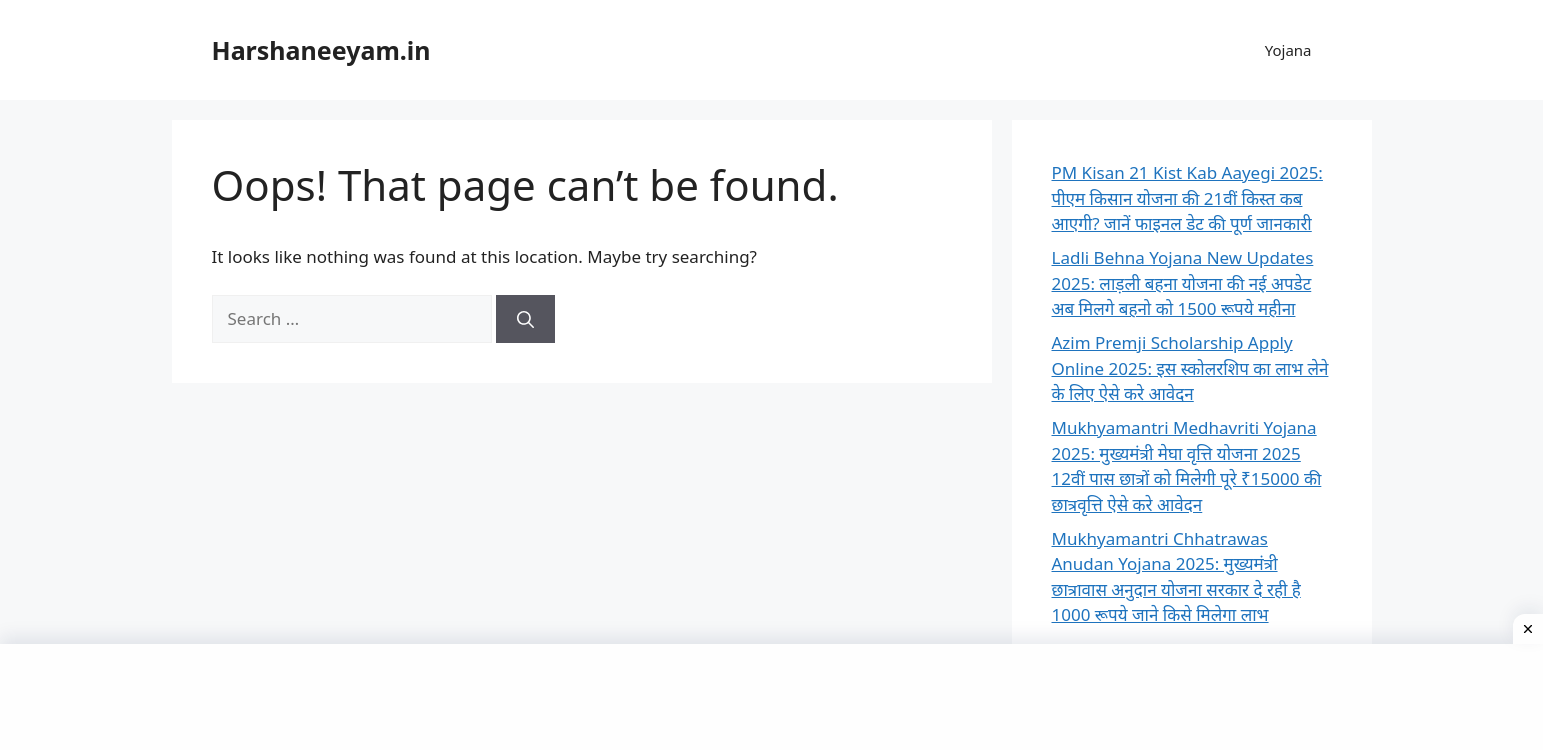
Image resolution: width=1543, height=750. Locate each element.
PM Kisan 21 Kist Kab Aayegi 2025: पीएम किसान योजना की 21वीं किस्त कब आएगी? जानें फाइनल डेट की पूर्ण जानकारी (1187, 198)
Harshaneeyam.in (321, 50)
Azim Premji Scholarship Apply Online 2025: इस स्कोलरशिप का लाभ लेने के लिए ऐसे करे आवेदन (1190, 368)
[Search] (525, 319)
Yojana (1288, 50)
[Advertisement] (772, 694)
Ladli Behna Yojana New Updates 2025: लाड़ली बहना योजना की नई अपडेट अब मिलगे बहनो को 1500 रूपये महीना (1183, 283)
